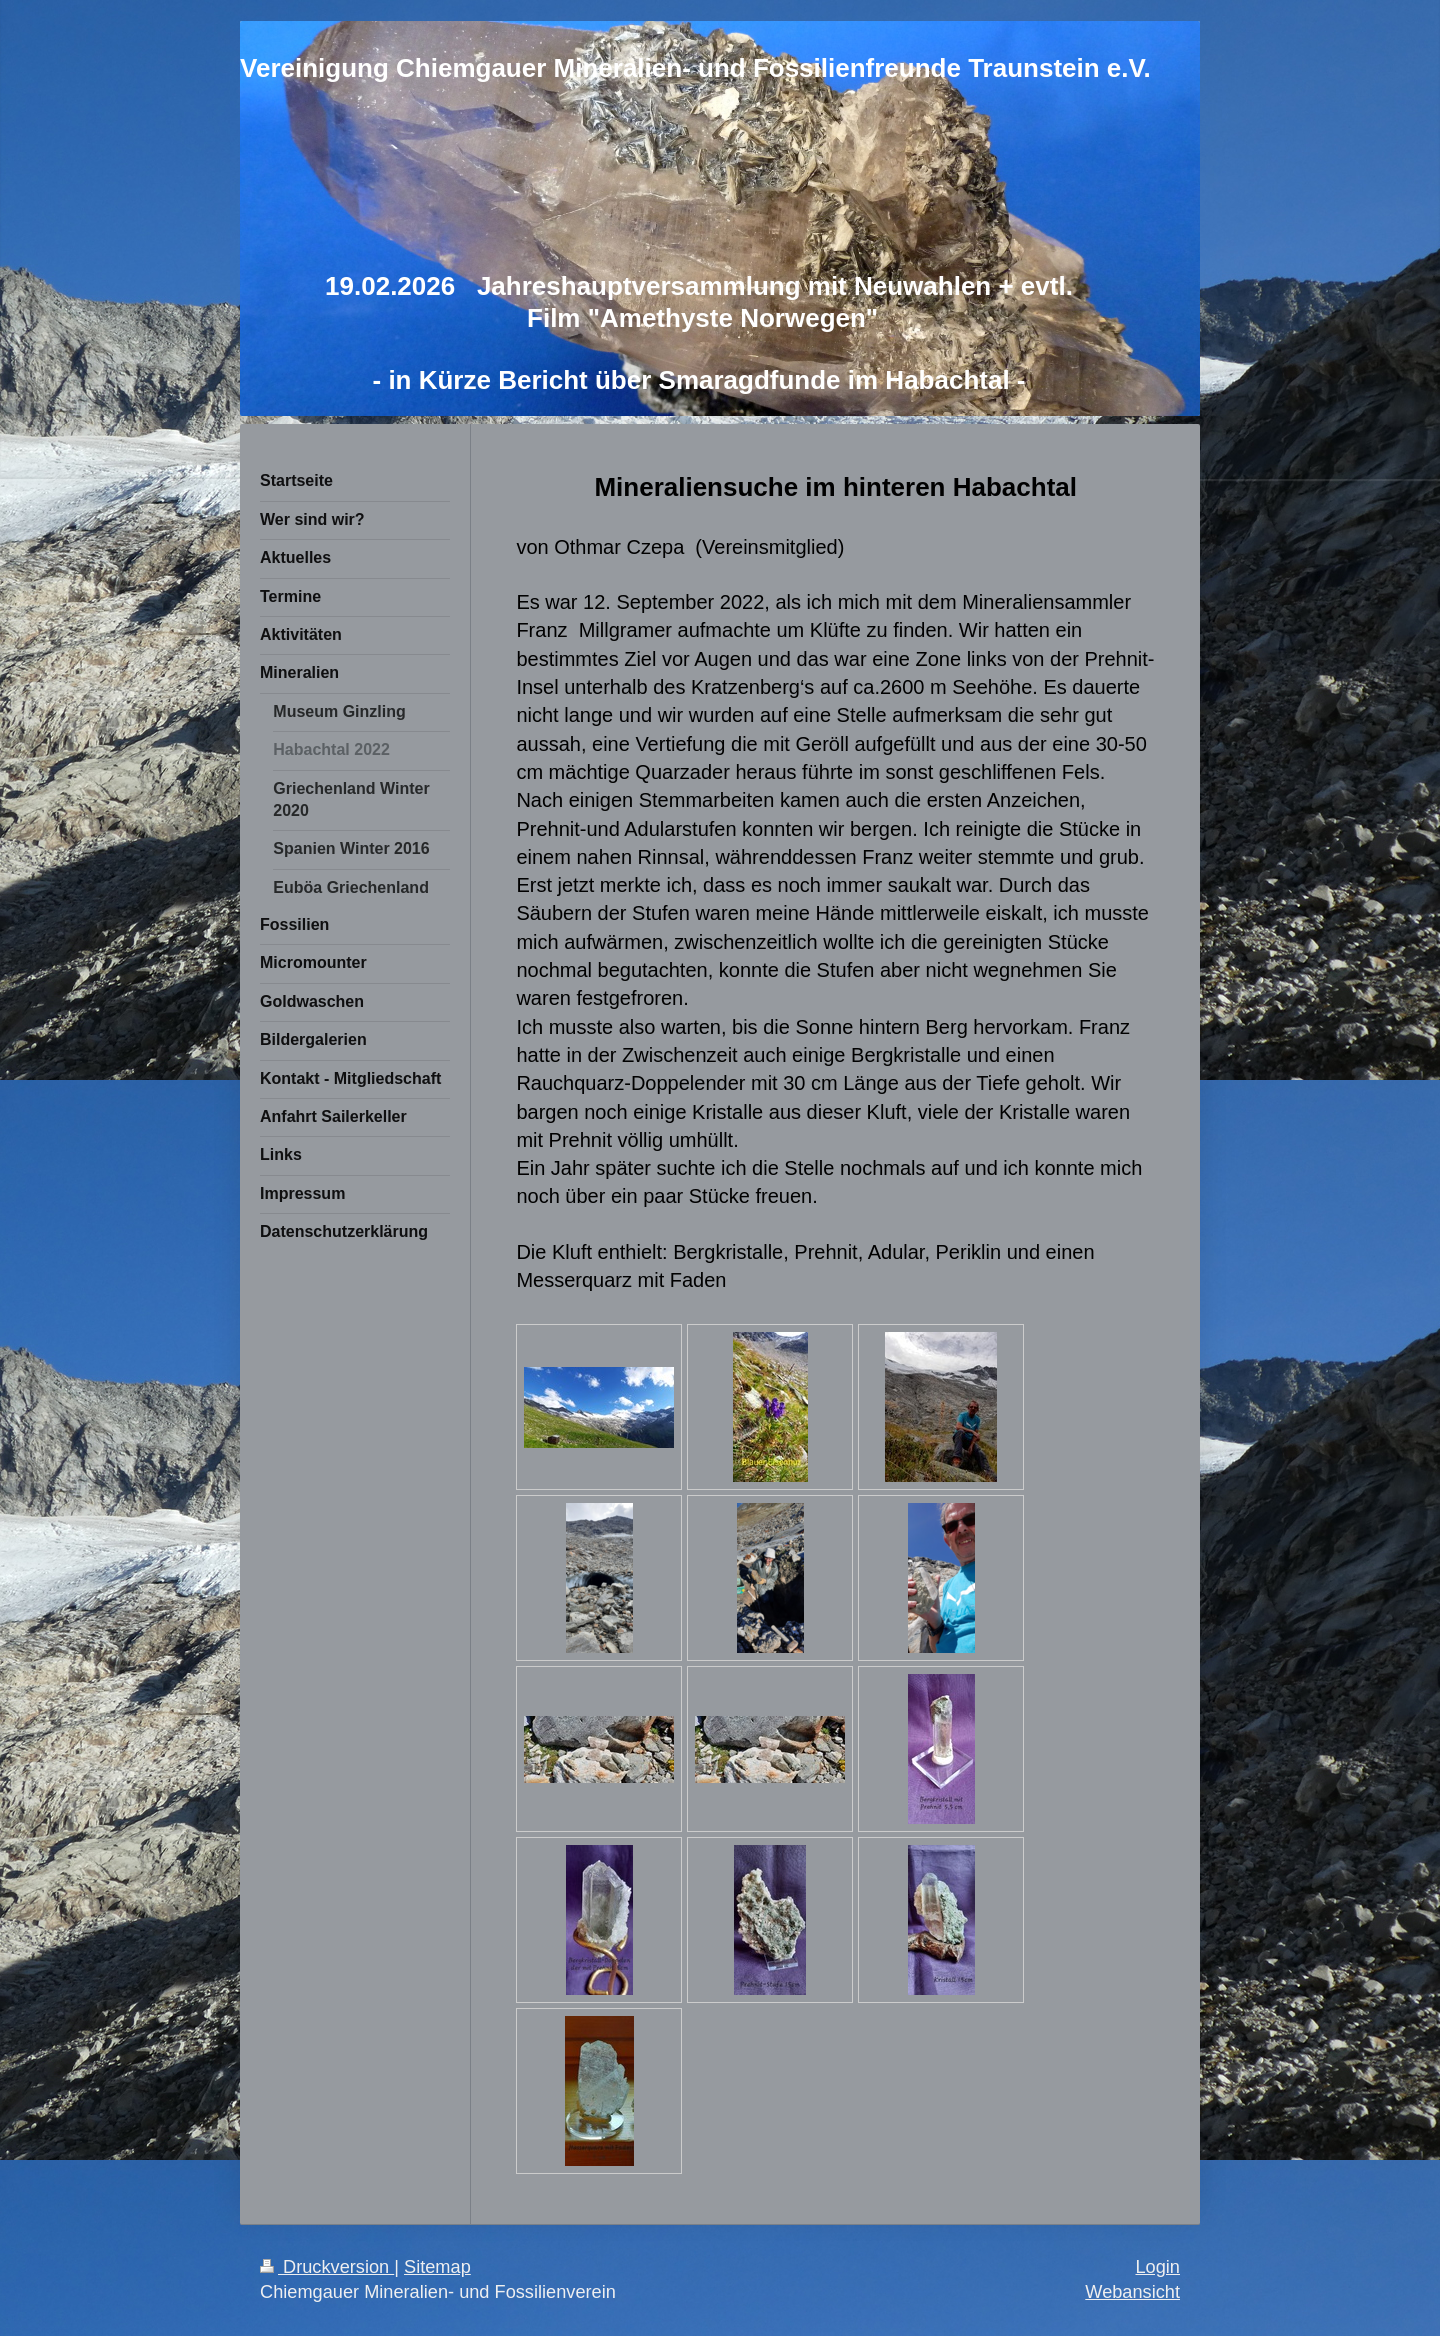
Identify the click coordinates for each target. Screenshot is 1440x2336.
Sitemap (437, 2267)
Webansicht (1132, 2292)
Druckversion (327, 2267)
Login (1157, 2267)
